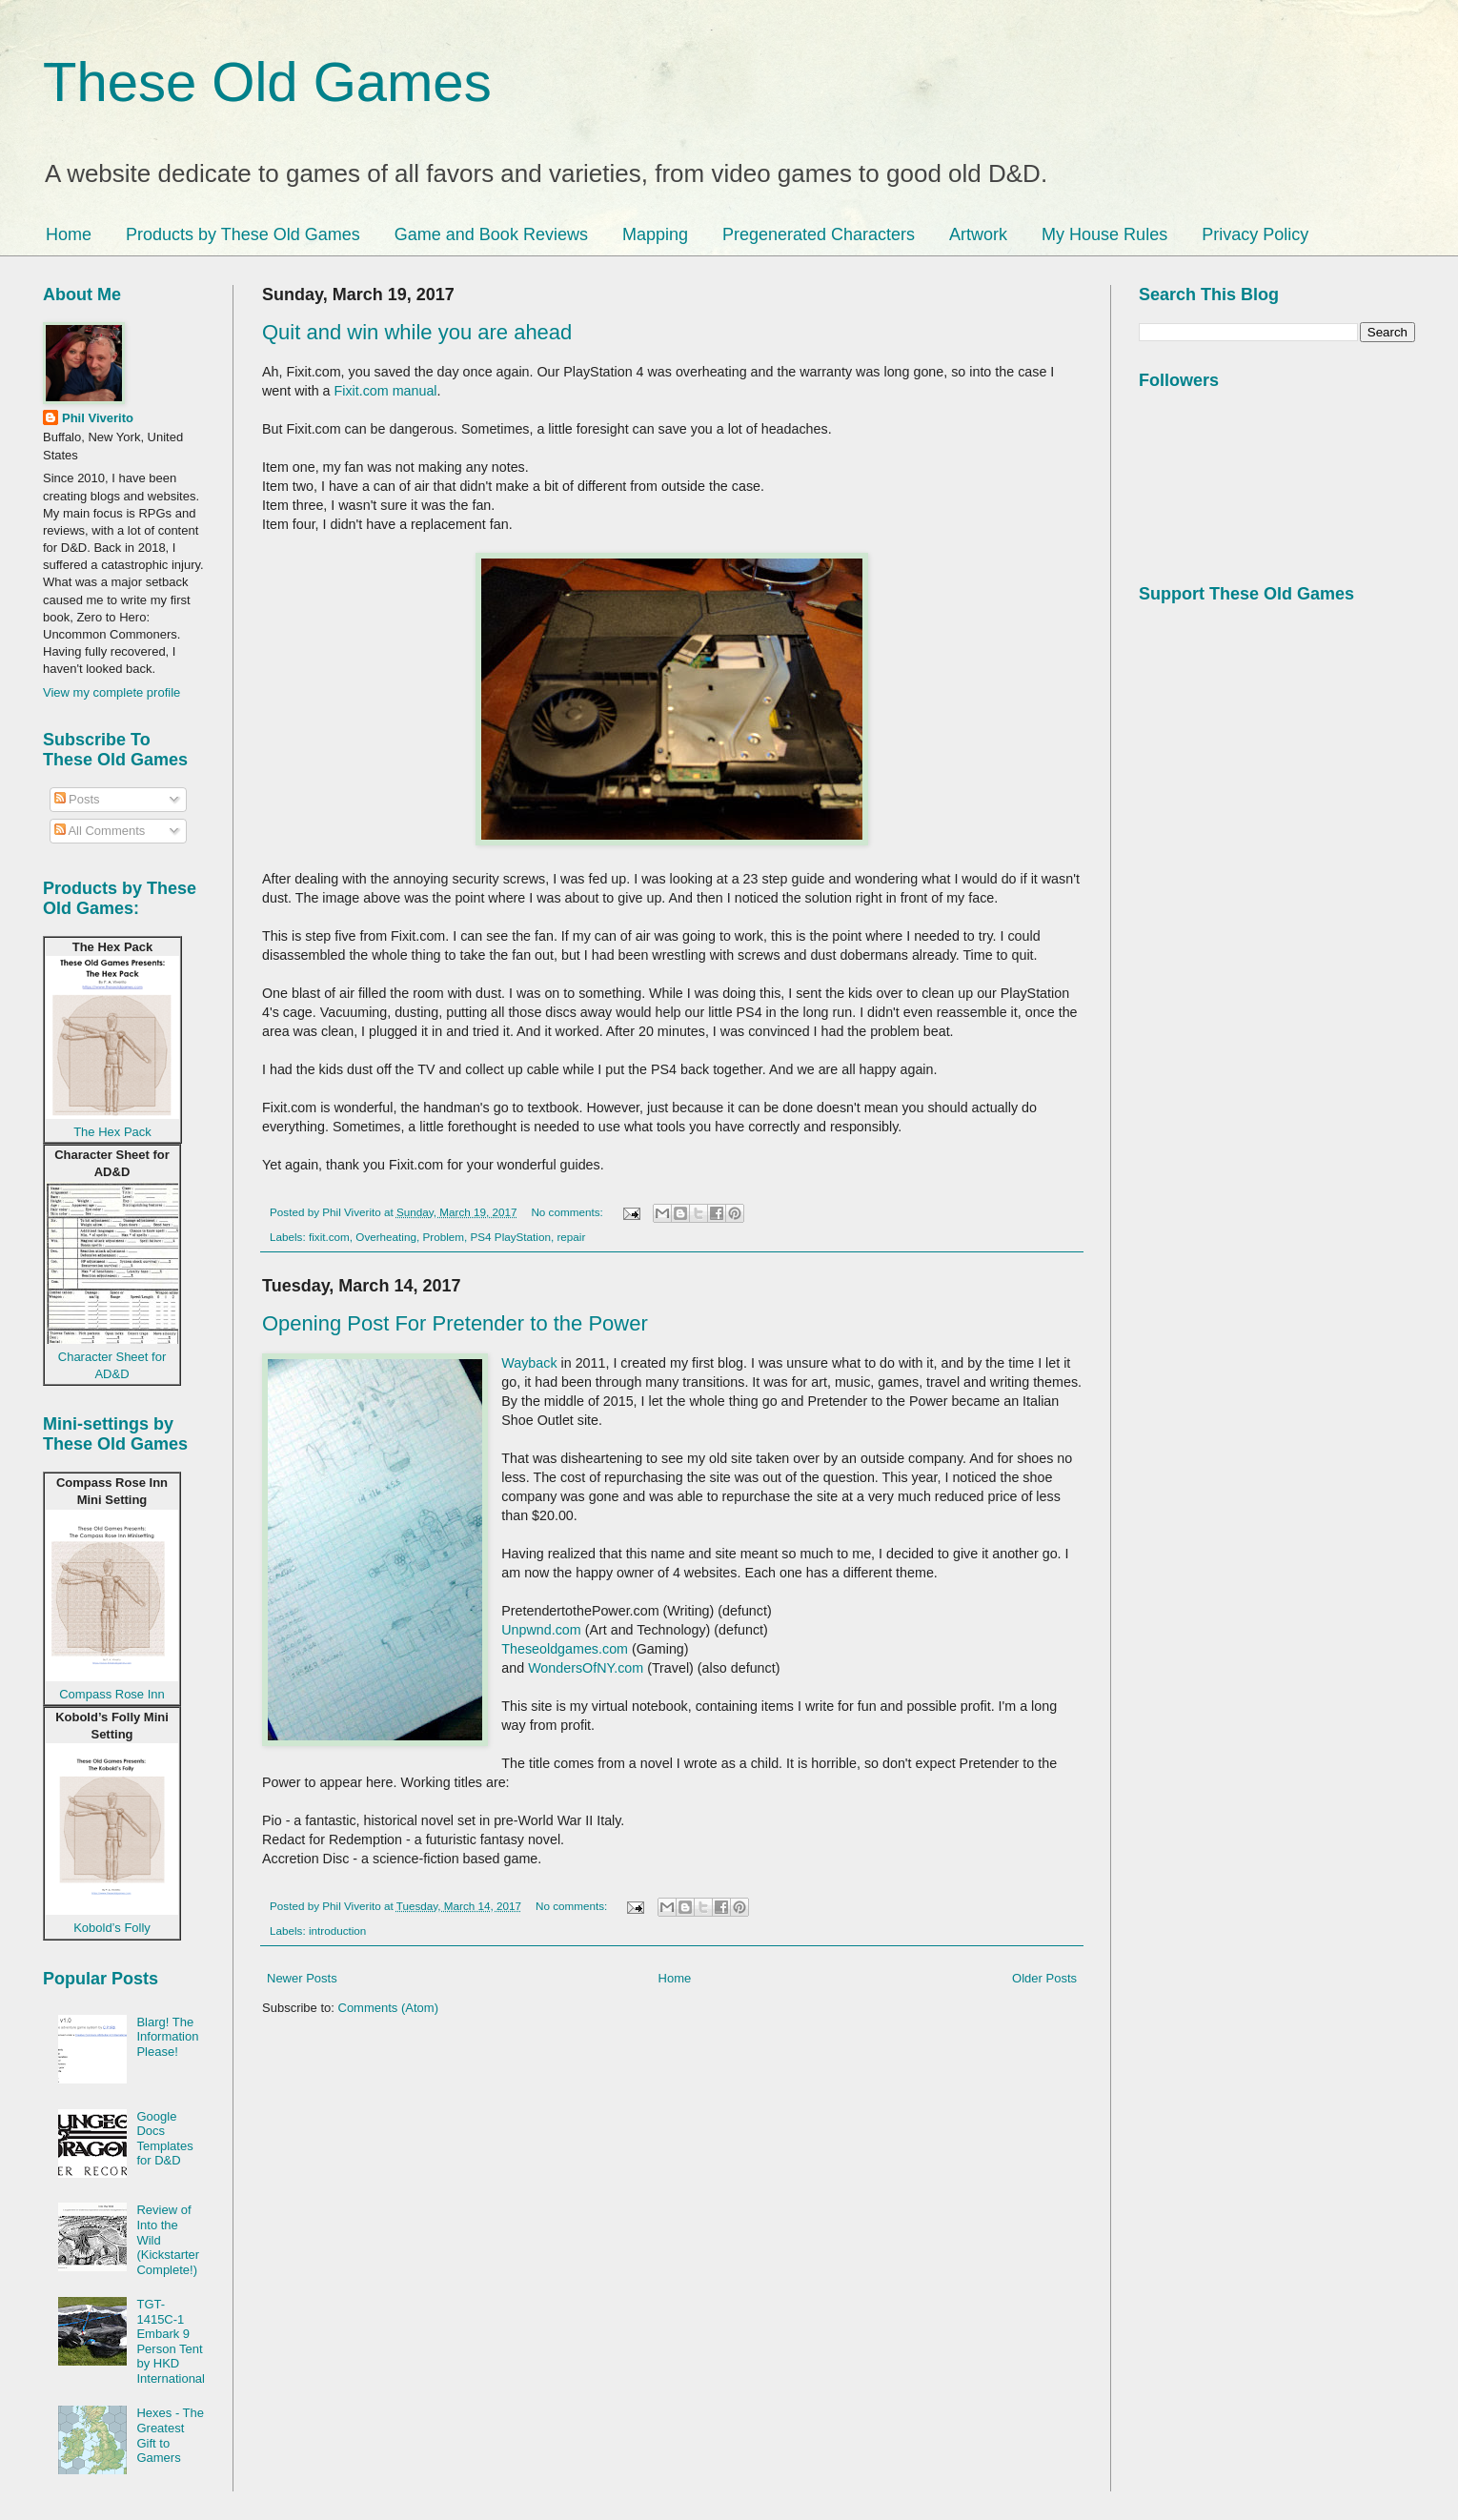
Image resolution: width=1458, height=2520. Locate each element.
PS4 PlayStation (511, 1236)
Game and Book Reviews (491, 234)
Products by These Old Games (243, 234)
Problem (443, 1236)
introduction (337, 1930)
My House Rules (1104, 234)
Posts (77, 799)
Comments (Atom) (388, 2008)
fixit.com (329, 1236)
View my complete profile (111, 692)
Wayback (529, 1363)
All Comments (100, 830)
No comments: (568, 1212)
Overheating (385, 1236)
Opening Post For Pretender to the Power (455, 1323)
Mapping (655, 234)
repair (571, 1236)
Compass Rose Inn (112, 1694)
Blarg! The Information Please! (167, 2037)
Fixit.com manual (385, 390)
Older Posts (1044, 1978)
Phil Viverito (97, 418)
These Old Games (267, 81)
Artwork (978, 234)
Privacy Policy (1255, 234)
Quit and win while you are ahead (417, 332)
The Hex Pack (112, 1132)
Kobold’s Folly (112, 1927)
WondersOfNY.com (585, 1668)
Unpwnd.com (540, 1629)
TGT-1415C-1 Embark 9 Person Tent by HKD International (170, 2341)
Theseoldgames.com (564, 1648)
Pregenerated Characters (818, 234)
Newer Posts (302, 1978)
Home (68, 234)
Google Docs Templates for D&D (164, 2138)
